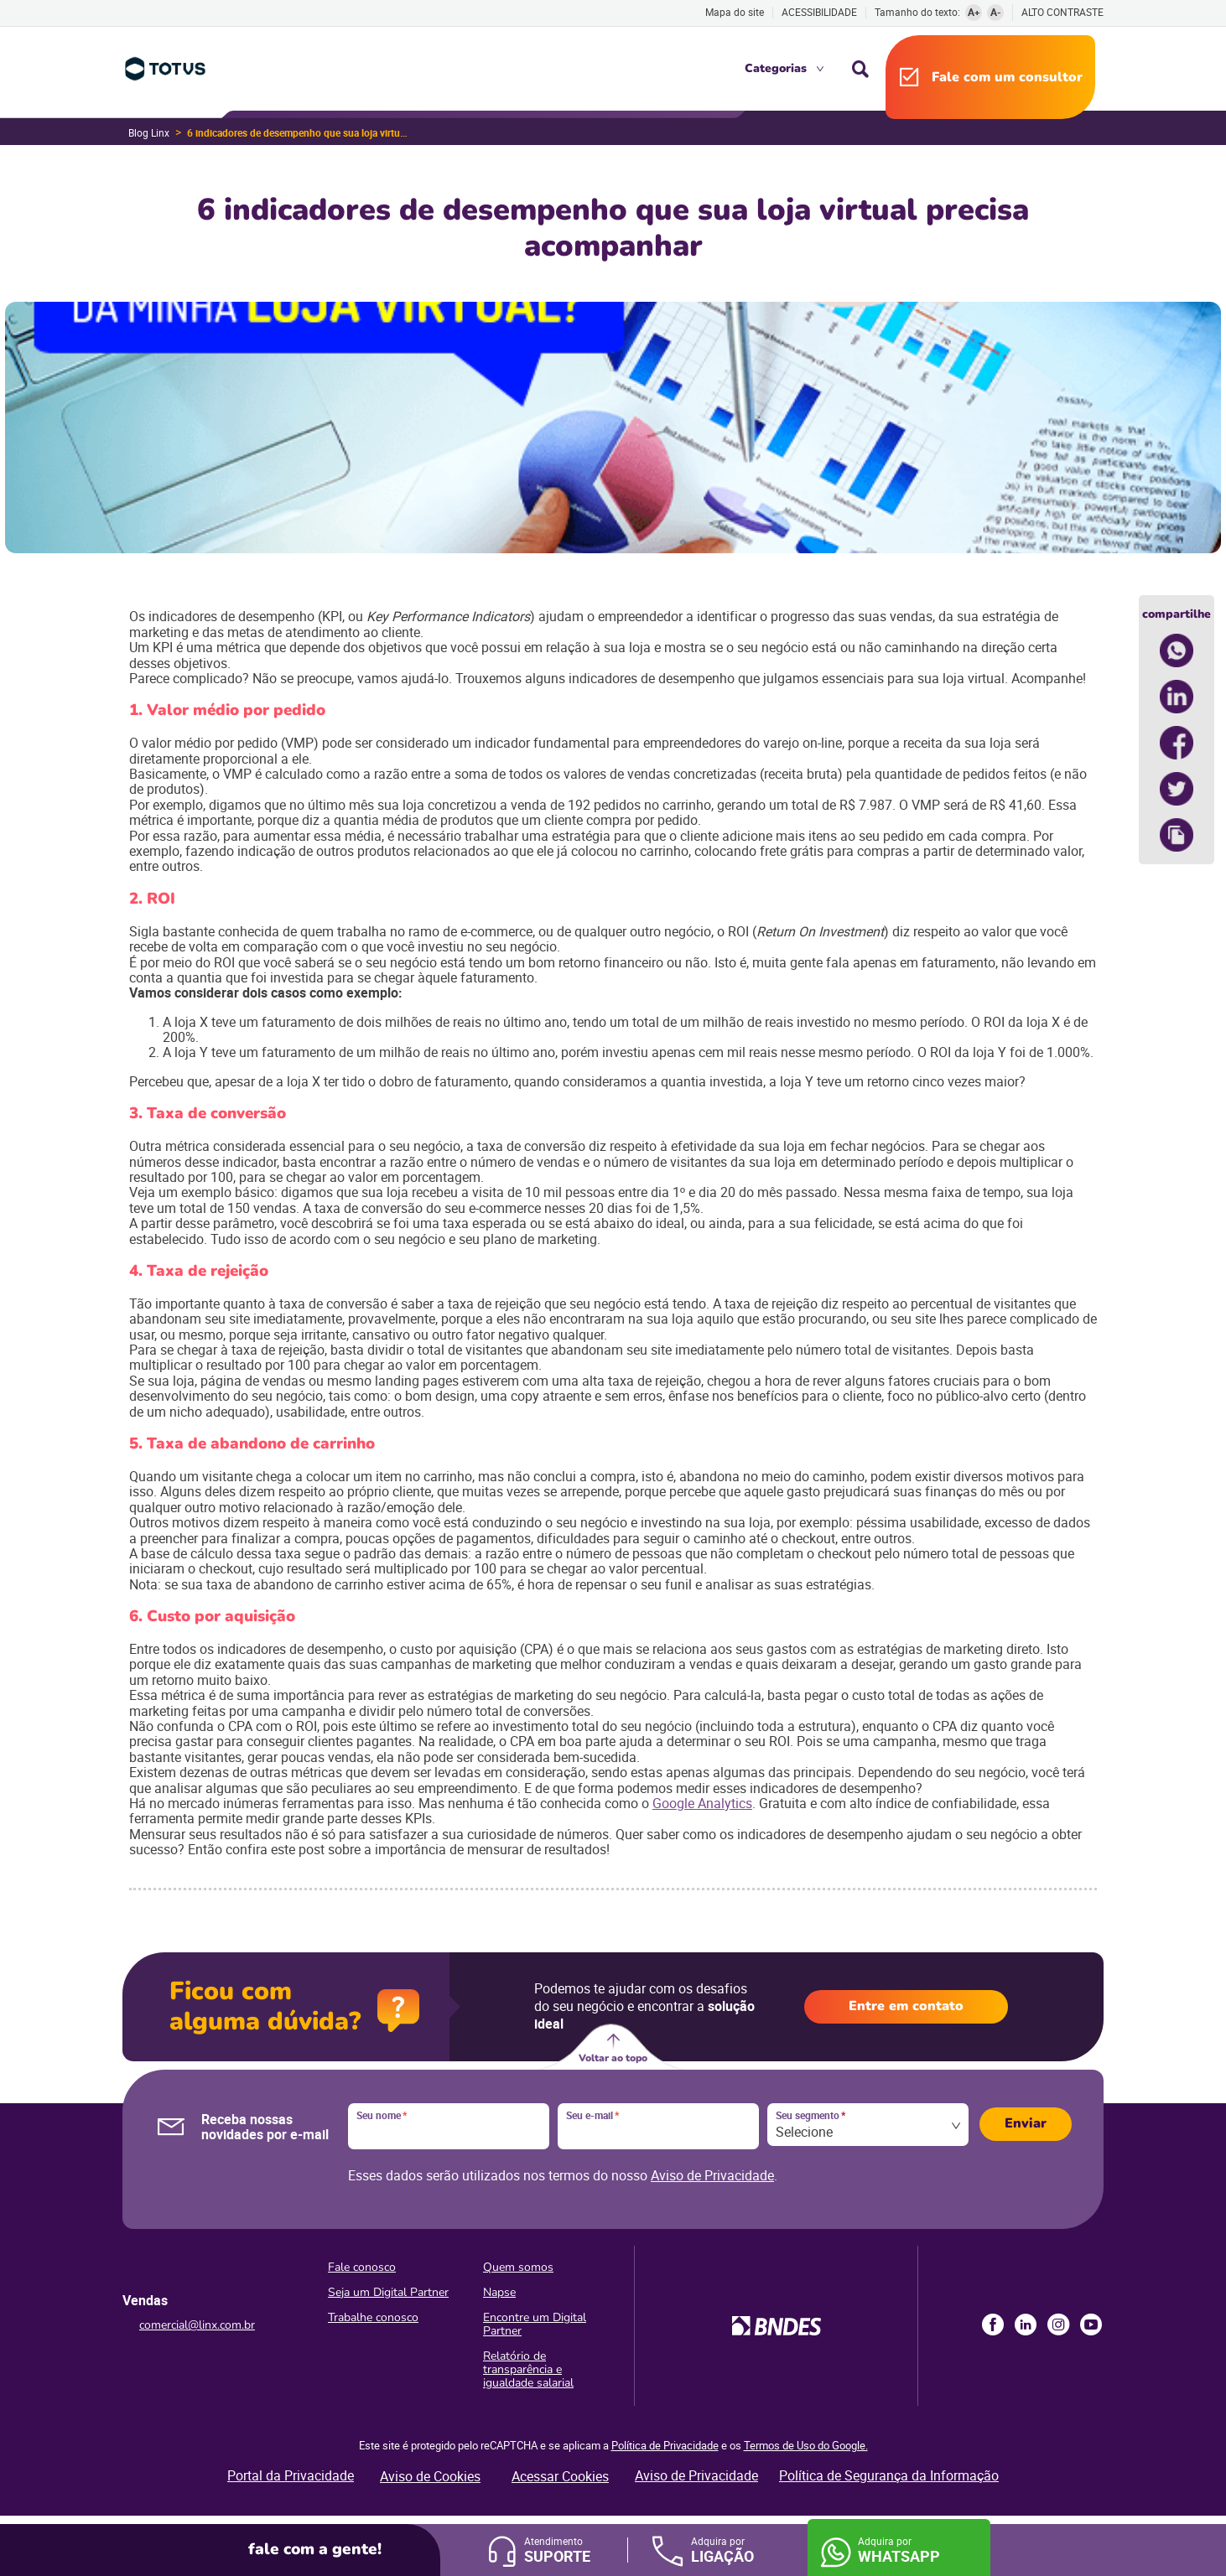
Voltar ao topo (613, 2058)
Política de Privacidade (665, 2445)
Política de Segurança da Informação (889, 2475)
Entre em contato (906, 2006)
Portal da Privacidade (290, 2475)
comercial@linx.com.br (197, 2325)
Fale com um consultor (1007, 77)
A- (995, 11)
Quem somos (518, 2267)
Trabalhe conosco (373, 2317)
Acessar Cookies (560, 2476)
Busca (860, 69)
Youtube (1091, 2324)
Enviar (1026, 2123)
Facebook (992, 2324)
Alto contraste (1062, 12)
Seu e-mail (592, 2116)
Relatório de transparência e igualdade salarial (528, 2369)
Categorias (776, 68)
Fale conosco (362, 2267)
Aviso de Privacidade (712, 2175)
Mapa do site (734, 11)
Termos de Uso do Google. (806, 2445)
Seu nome (381, 2116)
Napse (499, 2292)
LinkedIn (1025, 2324)
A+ (974, 11)
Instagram (1058, 2324)
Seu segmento (810, 2116)
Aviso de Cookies (430, 2476)
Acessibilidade (819, 11)
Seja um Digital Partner (388, 2292)
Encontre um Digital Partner (534, 2324)
